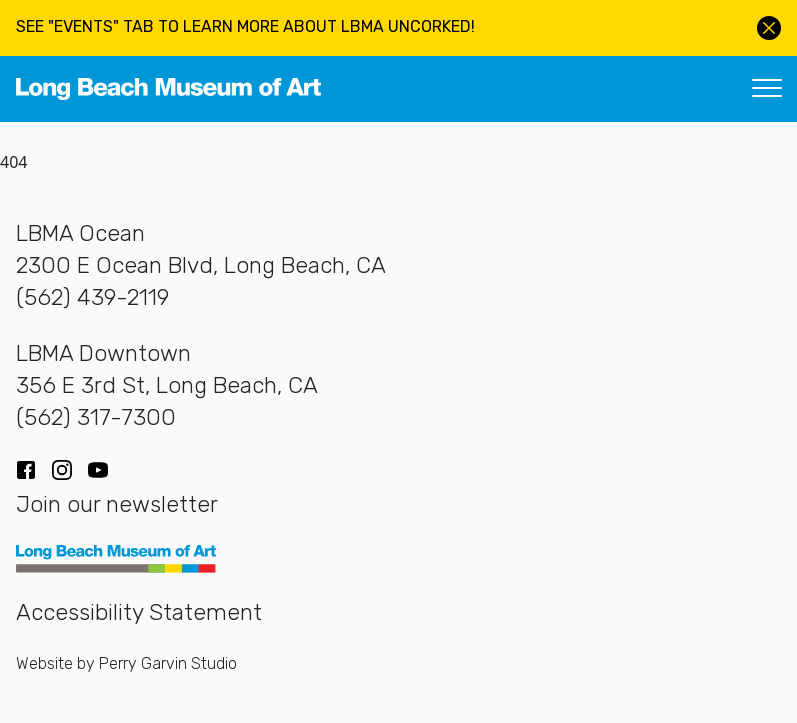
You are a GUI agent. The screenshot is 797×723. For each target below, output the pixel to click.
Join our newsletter (117, 504)
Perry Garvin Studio (168, 663)
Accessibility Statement (139, 612)
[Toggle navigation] (767, 89)
